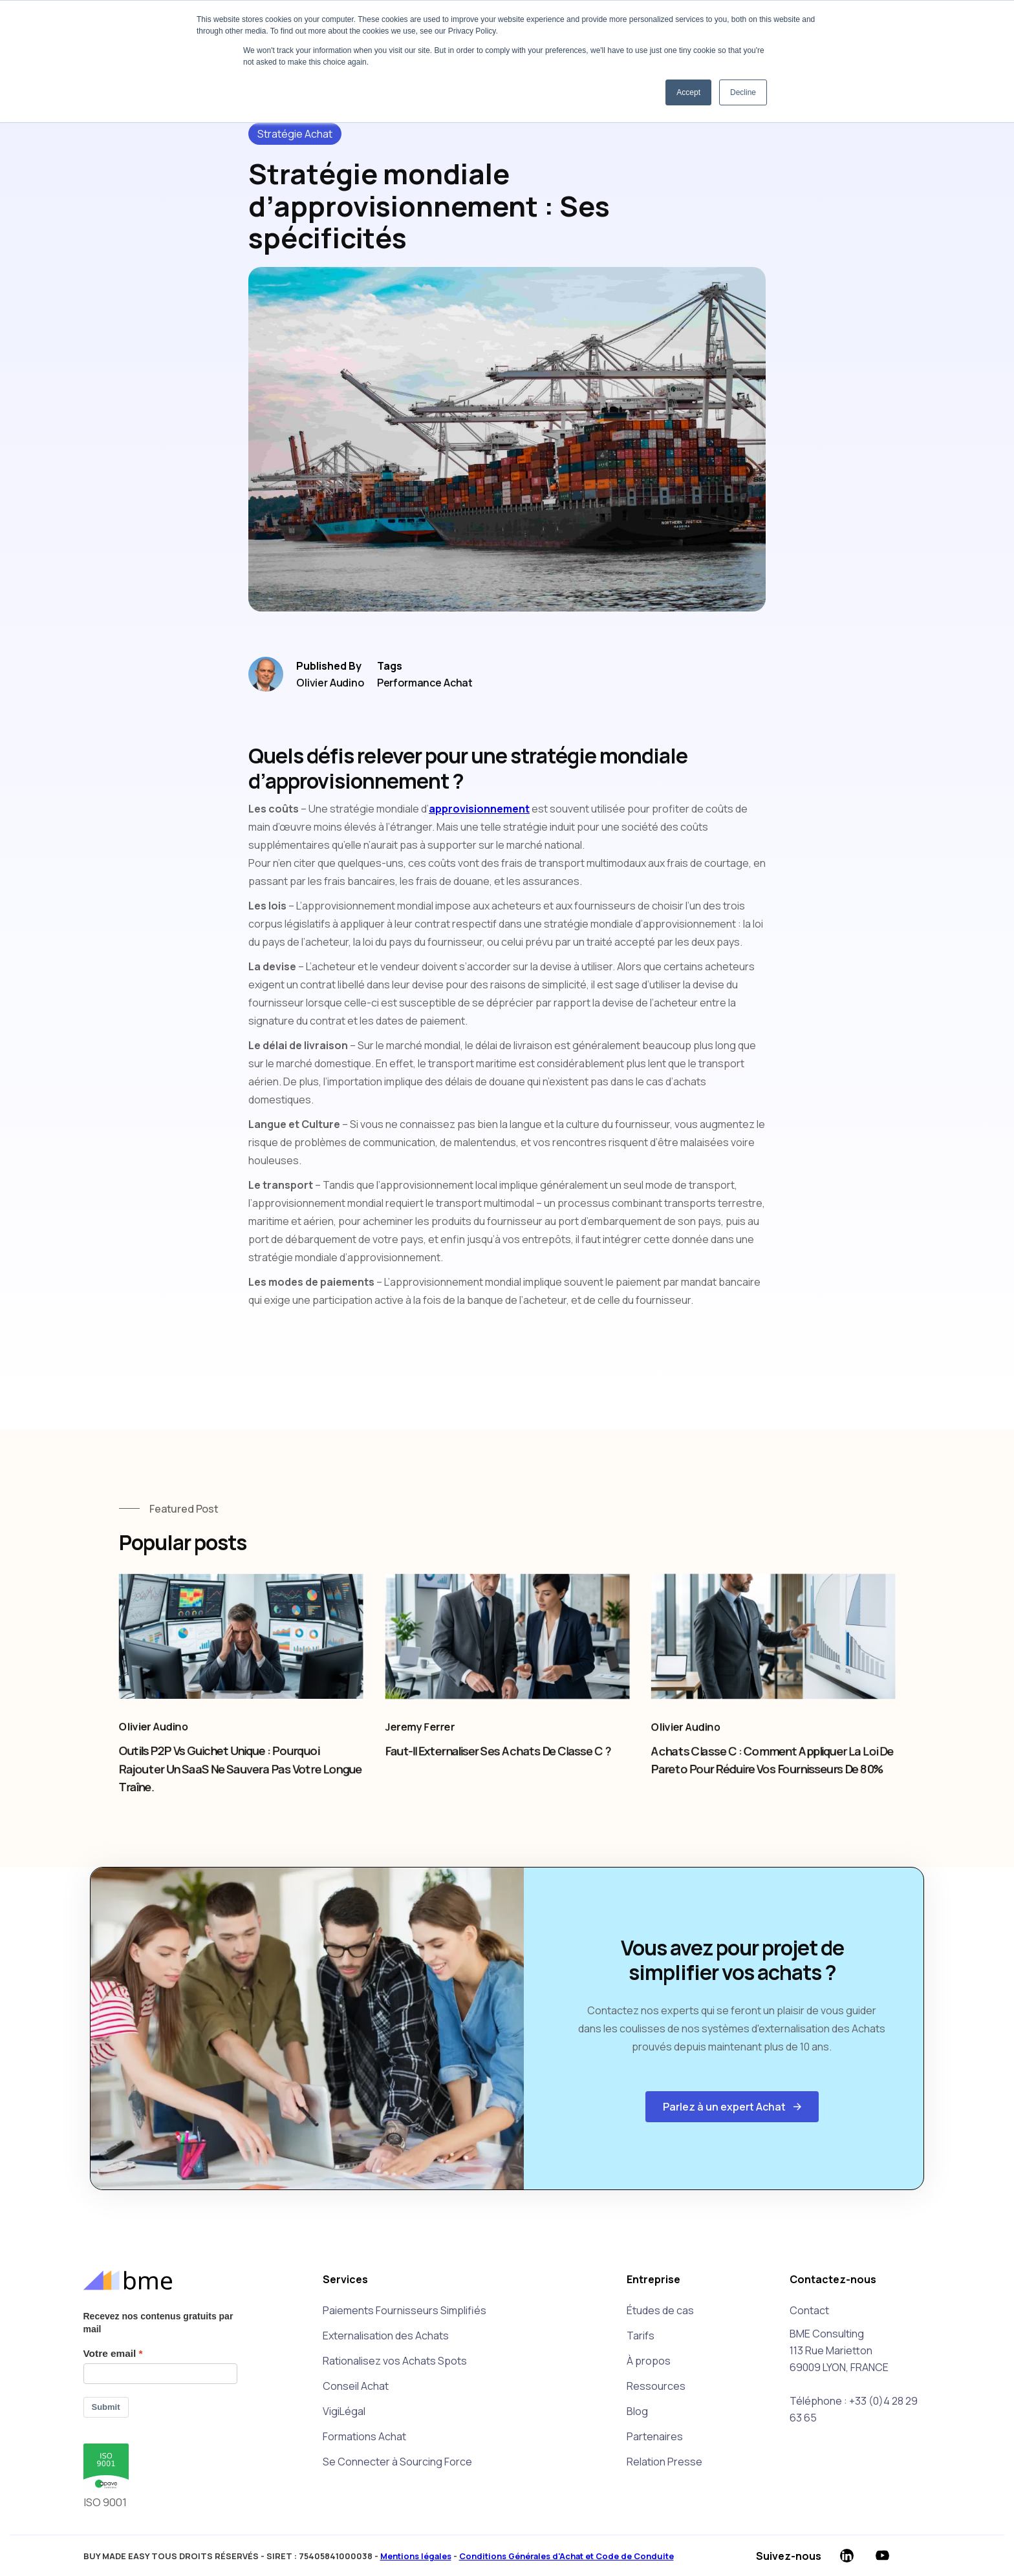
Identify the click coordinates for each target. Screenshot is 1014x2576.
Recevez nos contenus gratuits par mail (158, 2322)
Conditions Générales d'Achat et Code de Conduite (566, 2556)
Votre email (109, 2353)
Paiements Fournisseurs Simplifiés (404, 2310)
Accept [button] (688, 92)
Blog (637, 2411)
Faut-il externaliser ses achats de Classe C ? (497, 1760)
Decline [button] (743, 92)
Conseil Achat (356, 2386)
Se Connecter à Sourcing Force (397, 2461)
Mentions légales (415, 2556)
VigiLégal (344, 2411)
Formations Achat (364, 2436)
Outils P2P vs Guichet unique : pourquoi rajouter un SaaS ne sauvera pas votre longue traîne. (240, 1778)
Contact (809, 2310)
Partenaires (655, 2436)
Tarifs (640, 2335)
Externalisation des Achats (386, 2335)
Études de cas (660, 2310)
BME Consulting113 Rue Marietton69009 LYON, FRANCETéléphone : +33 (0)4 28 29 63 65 (854, 2375)
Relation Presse (664, 2461)
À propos (649, 2361)
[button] (732, 2106)
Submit (106, 2407)
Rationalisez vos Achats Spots (395, 2361)
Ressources (656, 2386)
